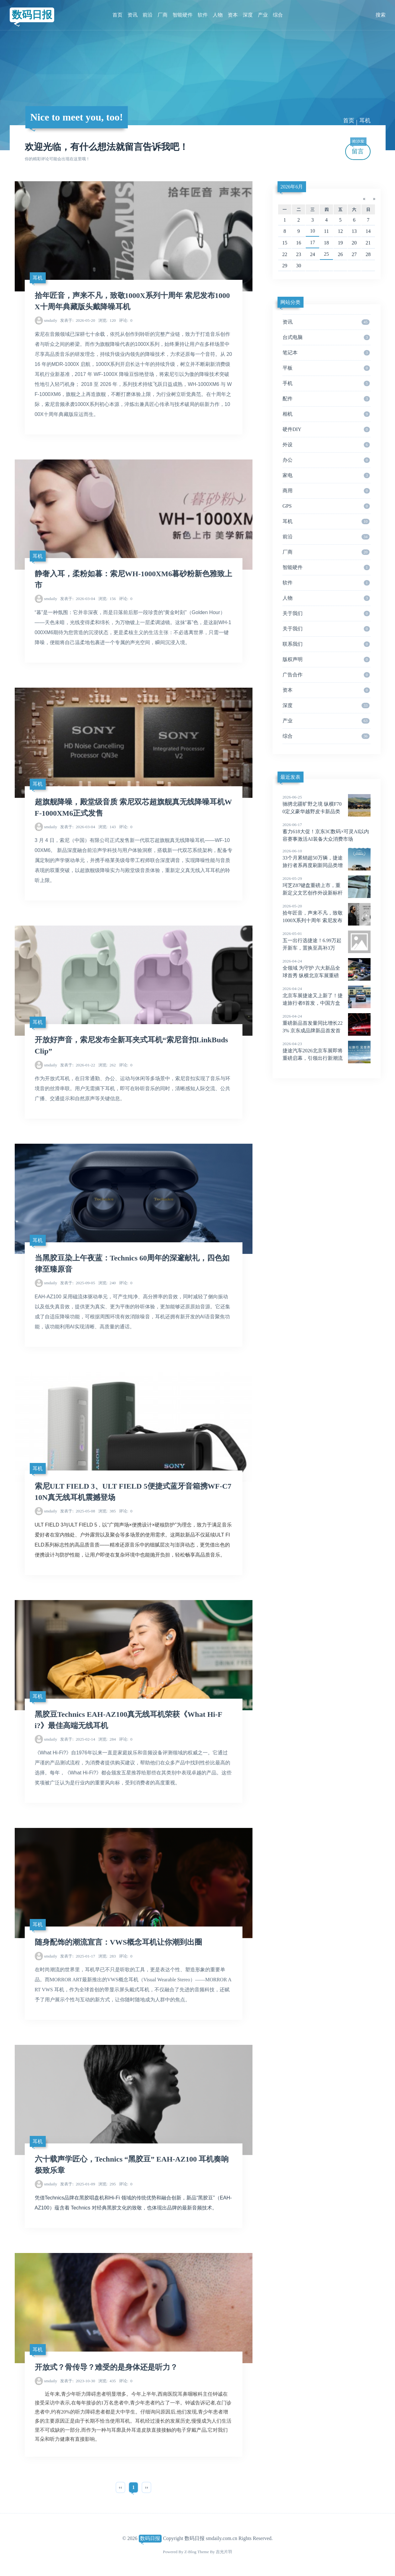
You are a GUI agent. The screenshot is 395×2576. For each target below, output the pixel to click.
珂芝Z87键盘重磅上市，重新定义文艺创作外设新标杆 (327, 885)
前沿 (148, 15)
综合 (278, 15)
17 (312, 242)
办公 (326, 460)
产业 (263, 15)
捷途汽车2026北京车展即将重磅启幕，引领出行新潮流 (327, 1051)
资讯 (132, 15)
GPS (326, 506)
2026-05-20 (77, 320)
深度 (248, 15)
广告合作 (326, 675)
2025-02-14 (77, 1739)
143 (107, 826)
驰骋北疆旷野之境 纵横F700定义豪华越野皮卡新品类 (327, 804)
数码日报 (32, 14)
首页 (117, 15)
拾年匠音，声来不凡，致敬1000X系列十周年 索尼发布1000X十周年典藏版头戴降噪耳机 (327, 920)
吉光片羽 (224, 2551)
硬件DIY (326, 429)
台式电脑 (326, 337)
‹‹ (120, 2487)
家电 (326, 475)
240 (107, 1282)
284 (107, 1739)
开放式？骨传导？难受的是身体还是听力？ (106, 2367)
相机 (326, 414)
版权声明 (326, 659)
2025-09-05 (77, 1282)
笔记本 (326, 353)
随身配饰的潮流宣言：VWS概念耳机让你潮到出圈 (118, 1942)
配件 (326, 399)
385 (107, 1511)
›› (146, 2487)
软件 (203, 15)
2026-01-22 (77, 1065)
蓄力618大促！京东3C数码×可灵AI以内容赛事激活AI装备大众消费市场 (327, 832)
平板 (326, 368)
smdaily (50, 320)
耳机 (365, 120)
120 (107, 320)
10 (312, 230)
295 (107, 2184)
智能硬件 (183, 15)
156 (107, 598)
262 (107, 1065)
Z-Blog (190, 2551)
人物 (218, 15)
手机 (326, 383)
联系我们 (326, 644)
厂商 (163, 15)
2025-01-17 (77, 1956)
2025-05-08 (77, 1511)
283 (107, 1956)
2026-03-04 (77, 598)
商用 (326, 491)
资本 (233, 15)
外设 (326, 445)
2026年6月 (291, 186)
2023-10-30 (77, 2380)
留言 (358, 149)
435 (107, 2380)
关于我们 (326, 613)
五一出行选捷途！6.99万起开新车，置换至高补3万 (327, 941)
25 (326, 254)
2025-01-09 (77, 2184)
